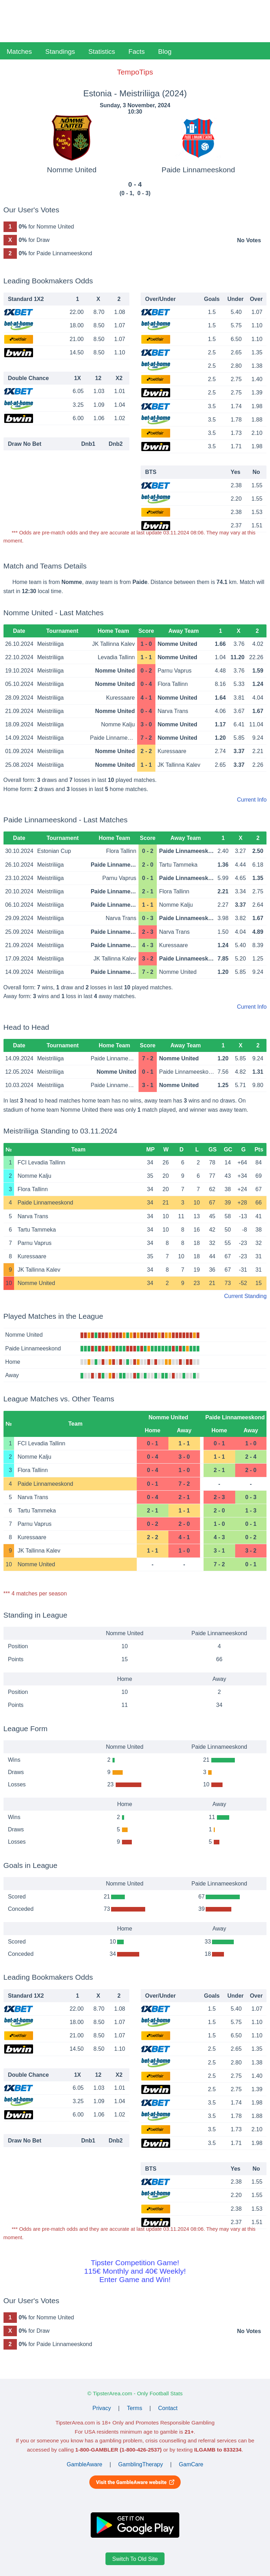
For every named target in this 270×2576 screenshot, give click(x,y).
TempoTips (135, 72)
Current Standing (245, 1296)
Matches (19, 51)
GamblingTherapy (140, 2464)
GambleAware (84, 2464)
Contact (168, 2408)
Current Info (251, 800)
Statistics (101, 51)
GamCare (191, 2464)
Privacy (101, 2408)
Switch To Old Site (135, 2559)
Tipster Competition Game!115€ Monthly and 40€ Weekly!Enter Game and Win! (135, 2271)
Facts (136, 51)
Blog (165, 51)
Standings (60, 51)
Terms (134, 2408)
